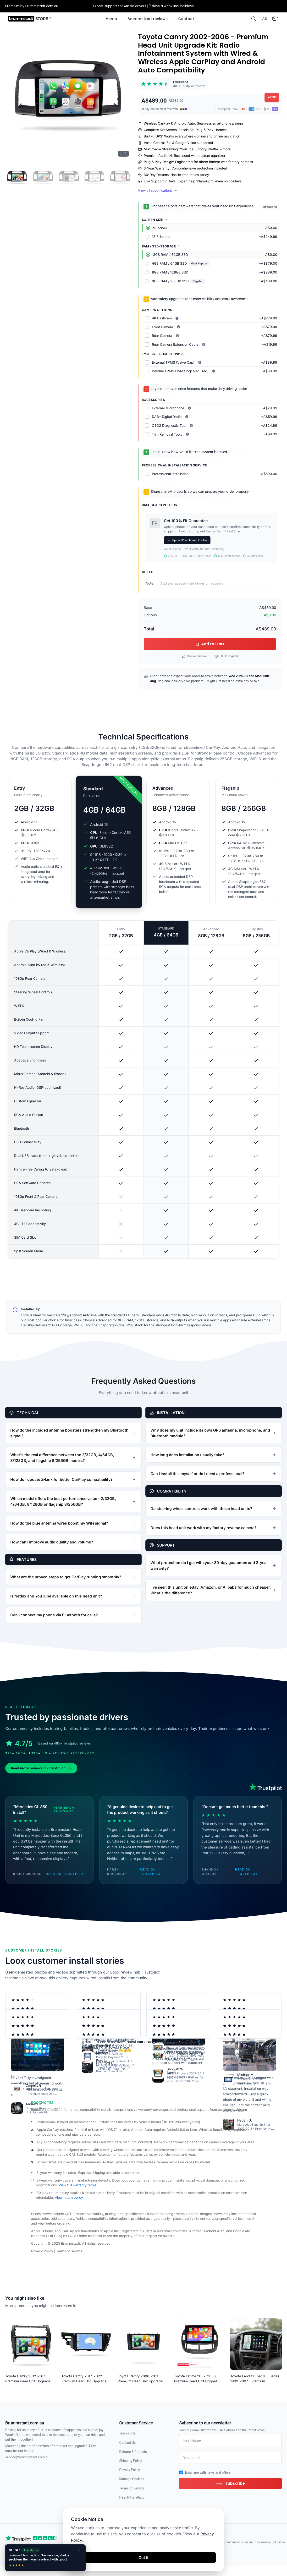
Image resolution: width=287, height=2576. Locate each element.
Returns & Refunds (133, 2462)
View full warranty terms (77, 2195)
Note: (150, 589)
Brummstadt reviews (147, 18)
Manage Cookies (131, 2489)
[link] (174, 85)
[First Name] (230, 2450)
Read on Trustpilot (66, 1884)
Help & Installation (132, 2507)
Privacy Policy (42, 2261)
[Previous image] (14, 96)
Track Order (128, 2443)
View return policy (69, 2208)
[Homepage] (29, 19)
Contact (186, 18)
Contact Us (127, 2453)
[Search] (253, 18)
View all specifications (158, 192)
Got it (143, 2557)
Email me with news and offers (208, 2483)
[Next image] (123, 96)
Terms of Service (69, 2261)
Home (111, 18)
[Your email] (230, 2468)
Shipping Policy (130, 2471)
